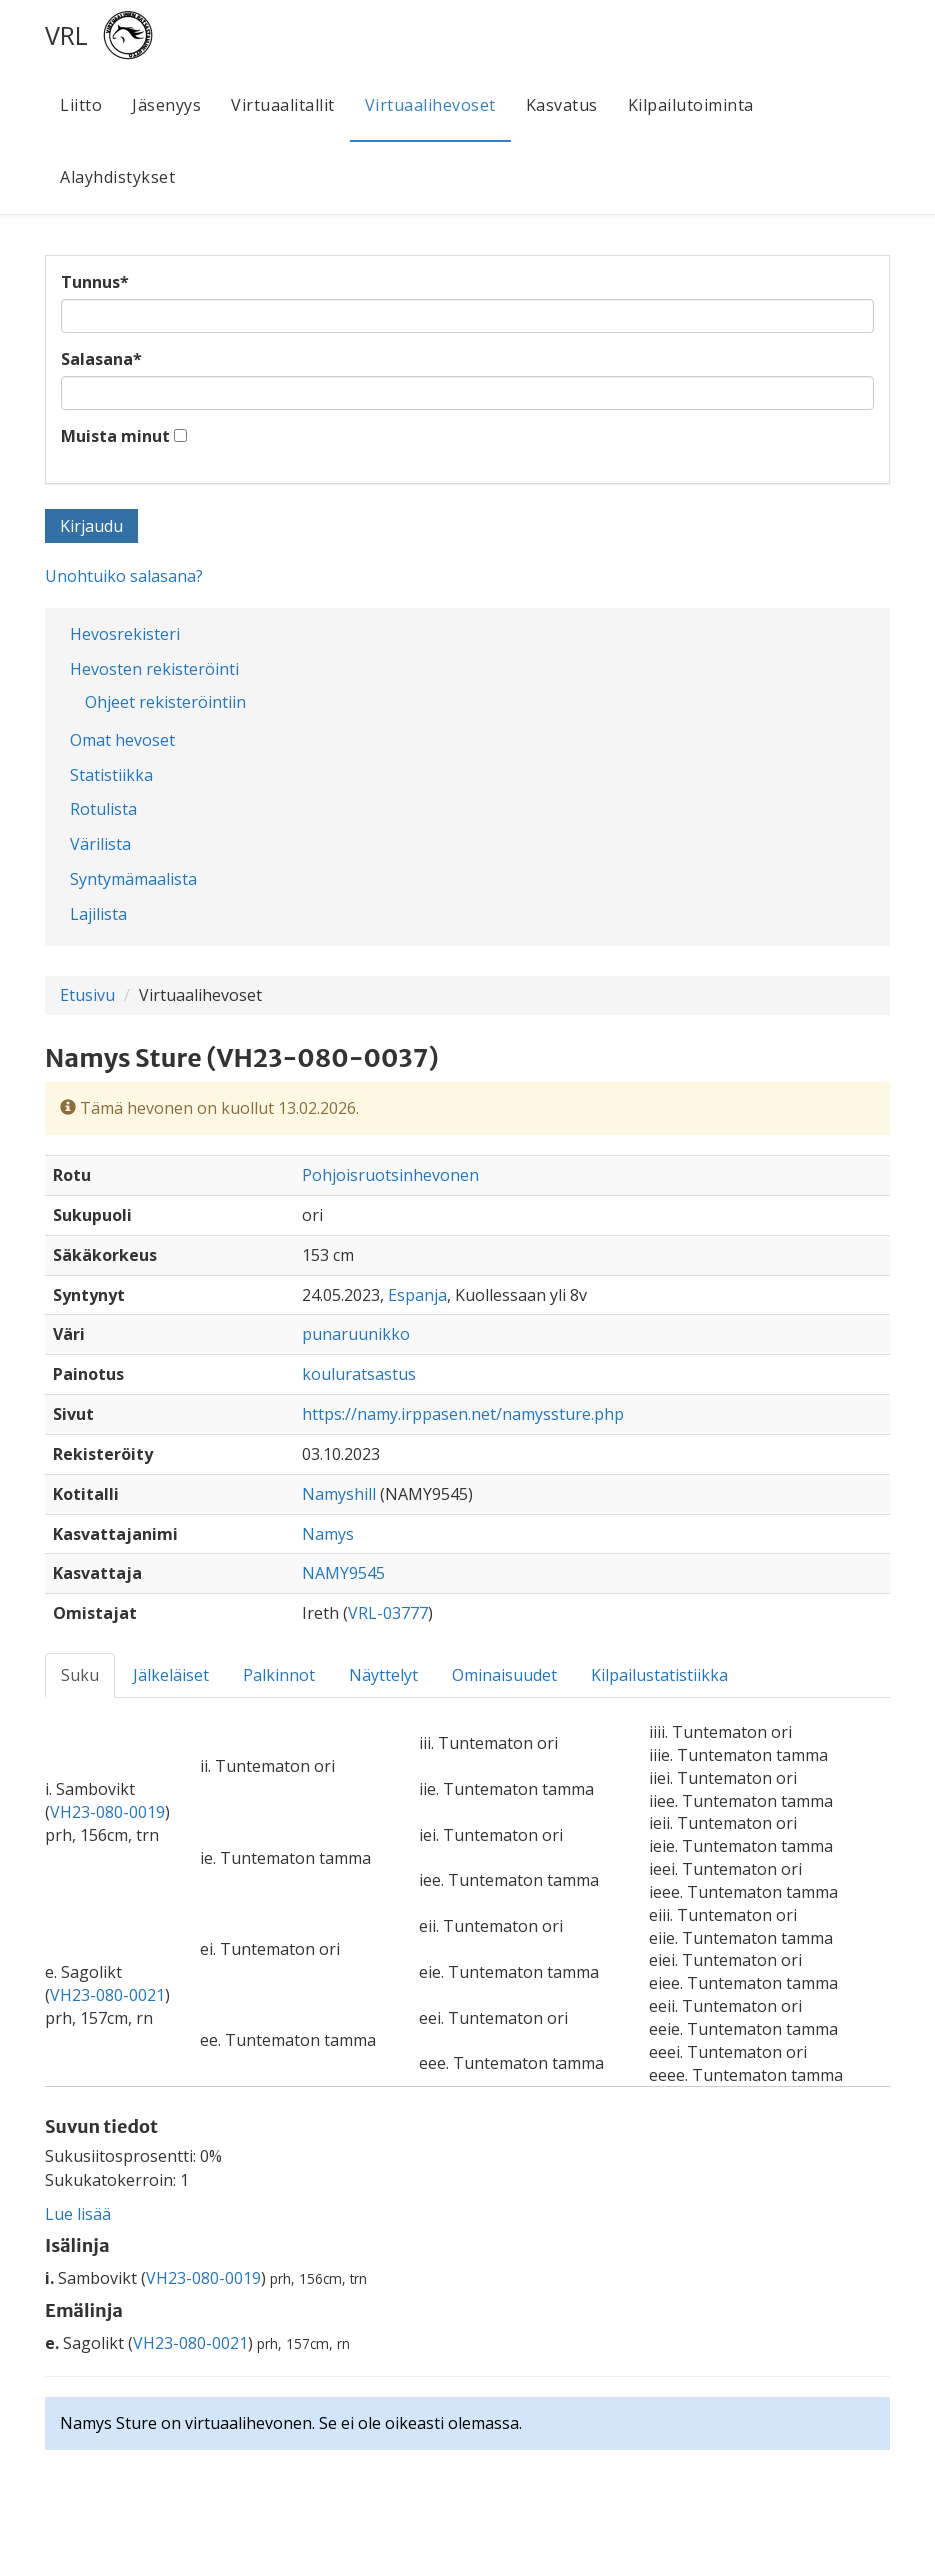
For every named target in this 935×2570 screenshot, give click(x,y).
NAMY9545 (343, 1573)
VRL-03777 (388, 1613)
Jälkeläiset (171, 1675)
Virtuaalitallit (283, 105)
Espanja (417, 1295)
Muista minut (115, 436)
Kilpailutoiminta (691, 105)
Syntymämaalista (133, 879)
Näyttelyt (383, 1675)
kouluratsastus (359, 1374)
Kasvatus (562, 105)
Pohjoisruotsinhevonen (390, 1175)
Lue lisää (78, 2214)
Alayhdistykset (117, 177)
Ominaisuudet (504, 1675)
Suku (80, 1675)
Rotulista (103, 809)
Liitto (81, 105)
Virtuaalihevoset (430, 105)
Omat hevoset (122, 740)
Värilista (100, 844)
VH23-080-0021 (107, 1995)
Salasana (101, 359)
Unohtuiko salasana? (124, 576)
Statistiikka (111, 775)
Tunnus (95, 282)
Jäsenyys (166, 105)
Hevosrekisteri (125, 634)
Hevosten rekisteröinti (154, 669)
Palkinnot (279, 1675)
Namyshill (339, 1494)
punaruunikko (356, 1334)
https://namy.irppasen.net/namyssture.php (463, 1414)
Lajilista (98, 914)
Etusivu (87, 995)
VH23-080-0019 (107, 1812)
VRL (66, 35)
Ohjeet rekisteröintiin (165, 702)
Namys (328, 1534)
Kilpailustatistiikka (659, 1675)
